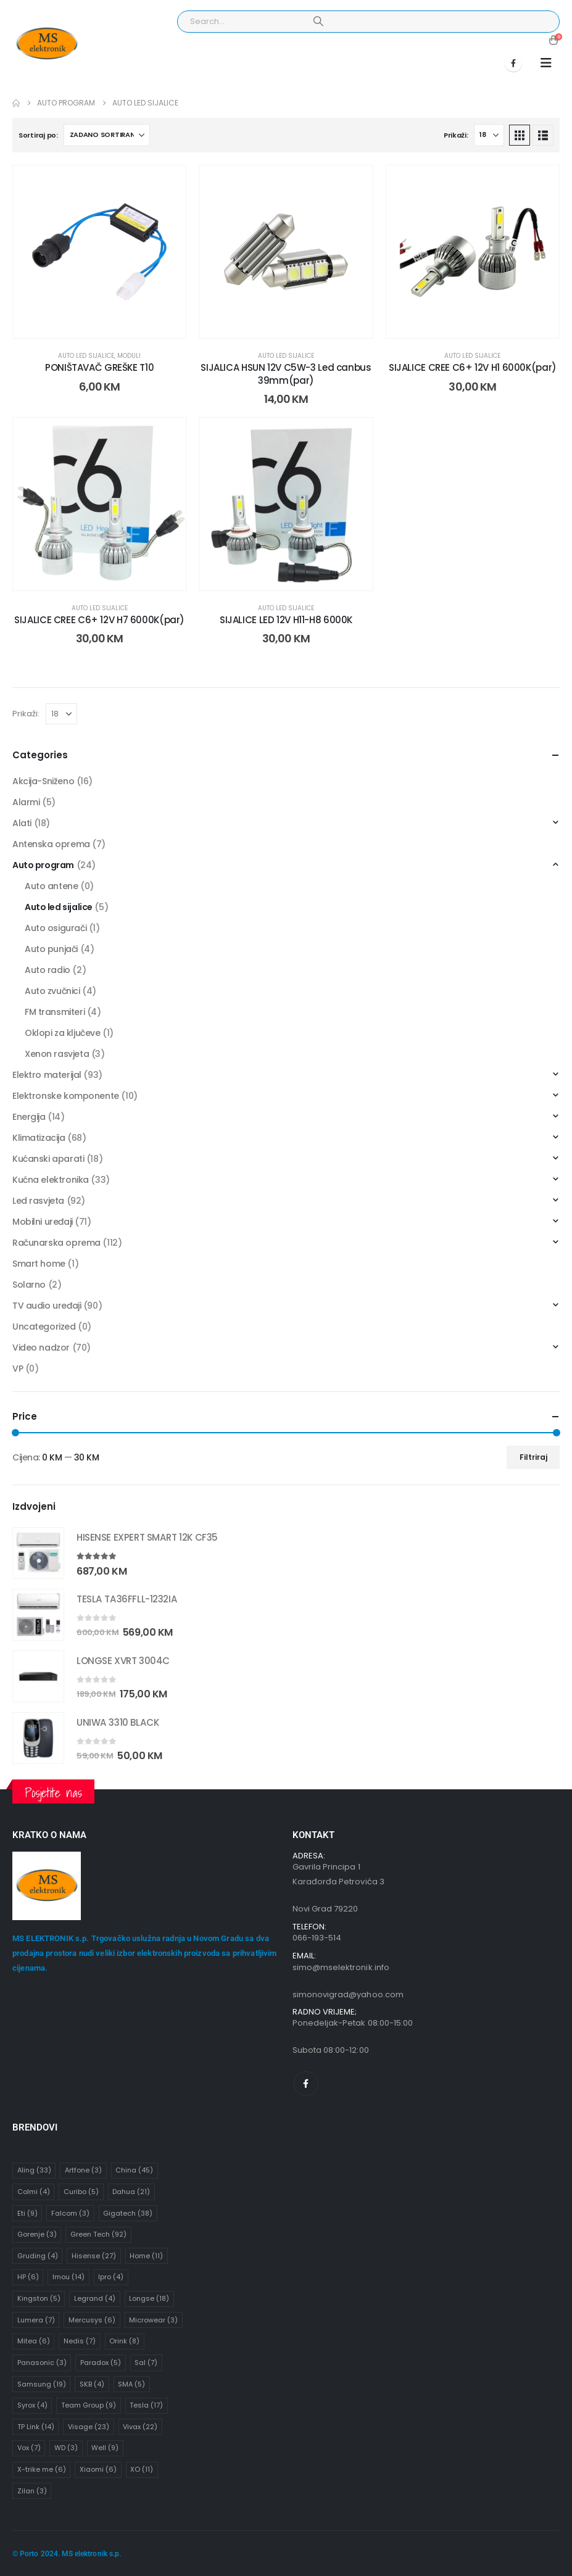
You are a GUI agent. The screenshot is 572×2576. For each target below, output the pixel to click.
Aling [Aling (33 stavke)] (34, 2170)
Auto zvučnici (52, 991)
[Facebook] (513, 63)
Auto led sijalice (86, 355)
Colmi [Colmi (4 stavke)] (33, 2192)
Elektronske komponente (65, 1096)
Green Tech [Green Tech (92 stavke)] (98, 2234)
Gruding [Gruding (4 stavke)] (37, 2256)
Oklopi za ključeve (62, 1033)
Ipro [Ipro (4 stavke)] (110, 2277)
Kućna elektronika (50, 1180)
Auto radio (47, 970)
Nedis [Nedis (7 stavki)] (80, 2341)
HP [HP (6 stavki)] (28, 2277)
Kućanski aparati (48, 1159)
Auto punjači (51, 949)
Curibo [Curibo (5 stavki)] (81, 2192)
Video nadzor (41, 1347)
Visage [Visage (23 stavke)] (88, 2427)
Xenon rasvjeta (57, 1054)
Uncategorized (44, 1326)
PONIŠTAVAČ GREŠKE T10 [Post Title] (99, 367)
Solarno (29, 1284)
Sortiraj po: (38, 135)
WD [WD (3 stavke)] (66, 2448)
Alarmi (25, 802)
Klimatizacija (38, 1138)
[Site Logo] (46, 44)
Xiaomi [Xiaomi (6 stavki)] (98, 2469)
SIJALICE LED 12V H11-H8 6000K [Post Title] (286, 619)
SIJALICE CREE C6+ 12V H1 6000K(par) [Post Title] (473, 367)
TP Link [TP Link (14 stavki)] (35, 2427)
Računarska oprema (56, 1242)
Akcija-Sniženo (43, 781)
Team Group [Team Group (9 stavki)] (88, 2405)
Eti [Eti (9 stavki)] (27, 2213)
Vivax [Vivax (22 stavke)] (140, 2427)
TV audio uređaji (46, 1305)
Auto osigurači (55, 928)
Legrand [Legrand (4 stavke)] (94, 2298)
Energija (29, 1117)
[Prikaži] (489, 135)
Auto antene (51, 886)
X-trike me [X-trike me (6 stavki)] (41, 2469)
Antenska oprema (51, 844)
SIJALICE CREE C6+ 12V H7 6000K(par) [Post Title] (99, 619)
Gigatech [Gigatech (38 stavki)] (127, 2213)
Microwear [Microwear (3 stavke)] (153, 2320)
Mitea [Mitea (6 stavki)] (33, 2341)
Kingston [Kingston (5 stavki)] (38, 2298)
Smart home (38, 1263)
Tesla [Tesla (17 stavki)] (146, 2405)
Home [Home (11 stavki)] (146, 2256)
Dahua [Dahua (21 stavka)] (131, 2192)
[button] (546, 62)
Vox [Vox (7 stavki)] (29, 2448)
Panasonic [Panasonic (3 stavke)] (42, 2362)
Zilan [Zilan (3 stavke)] (32, 2491)
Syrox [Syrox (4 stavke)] (32, 2405)
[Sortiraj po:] (107, 135)
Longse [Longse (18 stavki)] (149, 2298)
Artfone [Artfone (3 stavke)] (83, 2170)
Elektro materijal (46, 1075)
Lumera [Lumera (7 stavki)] (36, 2320)
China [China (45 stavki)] (134, 2170)
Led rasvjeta (38, 1201)
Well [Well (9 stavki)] (104, 2448)
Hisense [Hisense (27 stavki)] (94, 2256)
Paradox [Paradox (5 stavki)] (100, 2362)
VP (17, 1368)
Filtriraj (533, 1457)
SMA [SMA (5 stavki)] (131, 2384)
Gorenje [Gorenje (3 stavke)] (37, 2234)
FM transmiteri (55, 1012)
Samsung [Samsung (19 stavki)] (41, 2384)
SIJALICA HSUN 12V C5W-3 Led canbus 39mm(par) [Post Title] (286, 373)
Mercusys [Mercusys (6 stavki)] (91, 2320)
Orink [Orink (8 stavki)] (124, 2341)
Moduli (129, 355)
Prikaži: (456, 135)
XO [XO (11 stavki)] (141, 2469)
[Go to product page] (38, 1553)
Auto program (43, 865)
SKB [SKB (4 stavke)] (92, 2384)
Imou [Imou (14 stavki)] (68, 2277)
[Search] (318, 21)
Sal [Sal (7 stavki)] (146, 2362)
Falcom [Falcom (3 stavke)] (70, 2213)
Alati (21, 823)
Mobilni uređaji (42, 1222)
